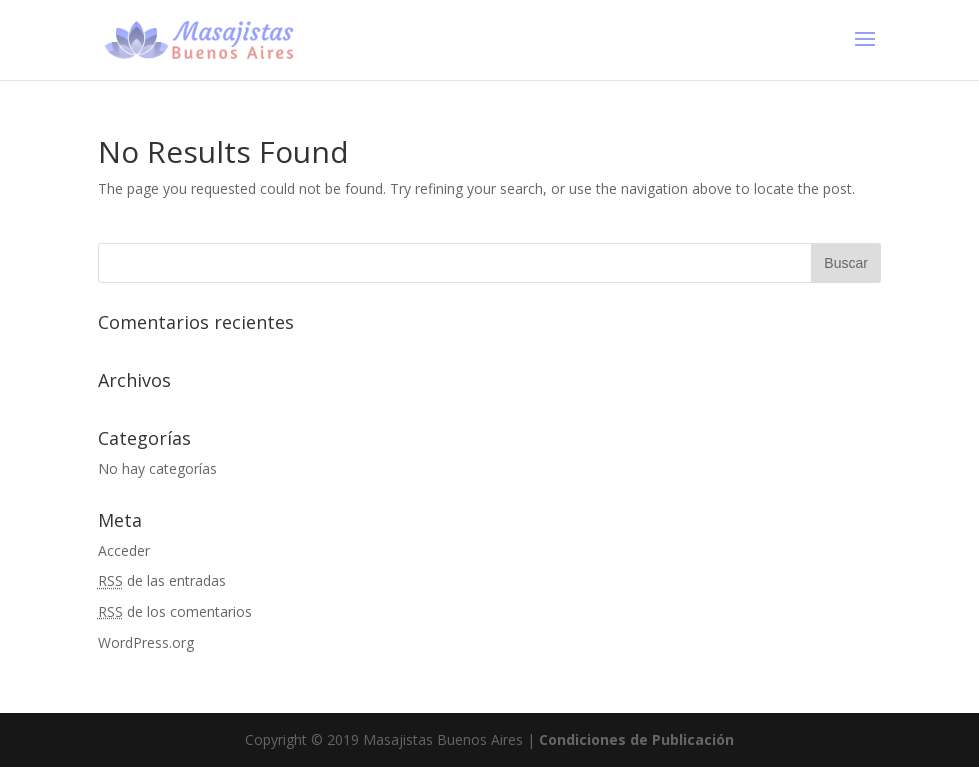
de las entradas (162, 580)
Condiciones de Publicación (636, 739)
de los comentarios (175, 611)
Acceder (124, 550)
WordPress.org (146, 642)
